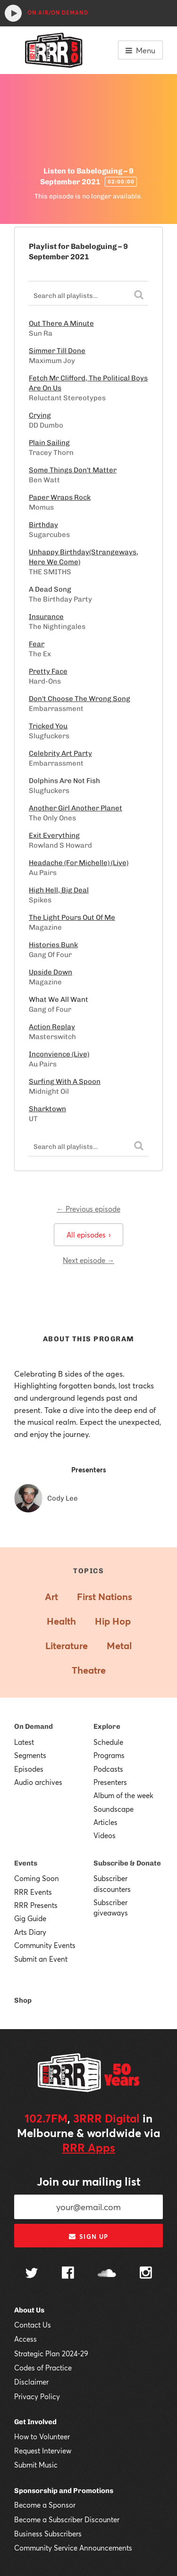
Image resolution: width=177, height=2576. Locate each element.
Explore (106, 1726)
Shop (23, 2000)
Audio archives (38, 1782)
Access (25, 2339)
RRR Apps (88, 2147)
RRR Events (33, 1892)
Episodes (28, 1769)
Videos (104, 1835)
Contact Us (32, 2324)
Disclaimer (31, 2381)
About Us (29, 2310)
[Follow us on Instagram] (146, 2273)
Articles (105, 1822)
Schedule (108, 1742)
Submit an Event (40, 1959)
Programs (109, 1755)
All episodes (88, 1234)
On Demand (33, 1726)
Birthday (43, 524)
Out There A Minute (61, 323)
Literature (66, 1645)
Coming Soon (36, 1878)
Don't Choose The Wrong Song (79, 698)
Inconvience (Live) (59, 1054)
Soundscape (113, 1809)
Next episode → (88, 1260)
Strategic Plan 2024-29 (51, 2353)
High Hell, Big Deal (59, 890)
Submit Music (36, 2464)
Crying (40, 415)
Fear (36, 644)
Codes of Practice (43, 2367)
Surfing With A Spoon (65, 1081)
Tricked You (48, 726)
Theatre (89, 1670)
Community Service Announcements (73, 2547)
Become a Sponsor (45, 2505)
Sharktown (47, 1109)
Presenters (110, 1782)
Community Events (45, 1945)
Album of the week (123, 1795)
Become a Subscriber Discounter (66, 2519)
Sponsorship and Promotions (63, 2490)
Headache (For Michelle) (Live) (78, 863)
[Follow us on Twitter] (31, 2274)
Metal (119, 1645)
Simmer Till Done (57, 351)
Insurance (46, 616)
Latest (24, 1742)
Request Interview (42, 2450)
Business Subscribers (48, 2533)
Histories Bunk (53, 945)
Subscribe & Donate (127, 1863)
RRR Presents (36, 1905)
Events (25, 1863)
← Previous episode (88, 1209)
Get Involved (35, 2422)
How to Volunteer (42, 2436)
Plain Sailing (49, 442)
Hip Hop (113, 1621)
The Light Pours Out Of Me (72, 917)
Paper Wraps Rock (60, 497)
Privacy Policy (37, 2396)
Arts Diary (30, 1932)
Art (51, 1596)
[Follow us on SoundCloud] (107, 2274)
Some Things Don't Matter (73, 470)
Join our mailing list (89, 2181)
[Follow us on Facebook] (68, 2273)
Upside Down (50, 972)
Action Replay (52, 1027)
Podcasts (108, 1769)
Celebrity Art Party (60, 753)
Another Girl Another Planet (75, 808)
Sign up (88, 2236)
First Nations (104, 1596)
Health (61, 1621)
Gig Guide (30, 1918)
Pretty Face (48, 671)
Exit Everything (54, 835)
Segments (30, 1755)
